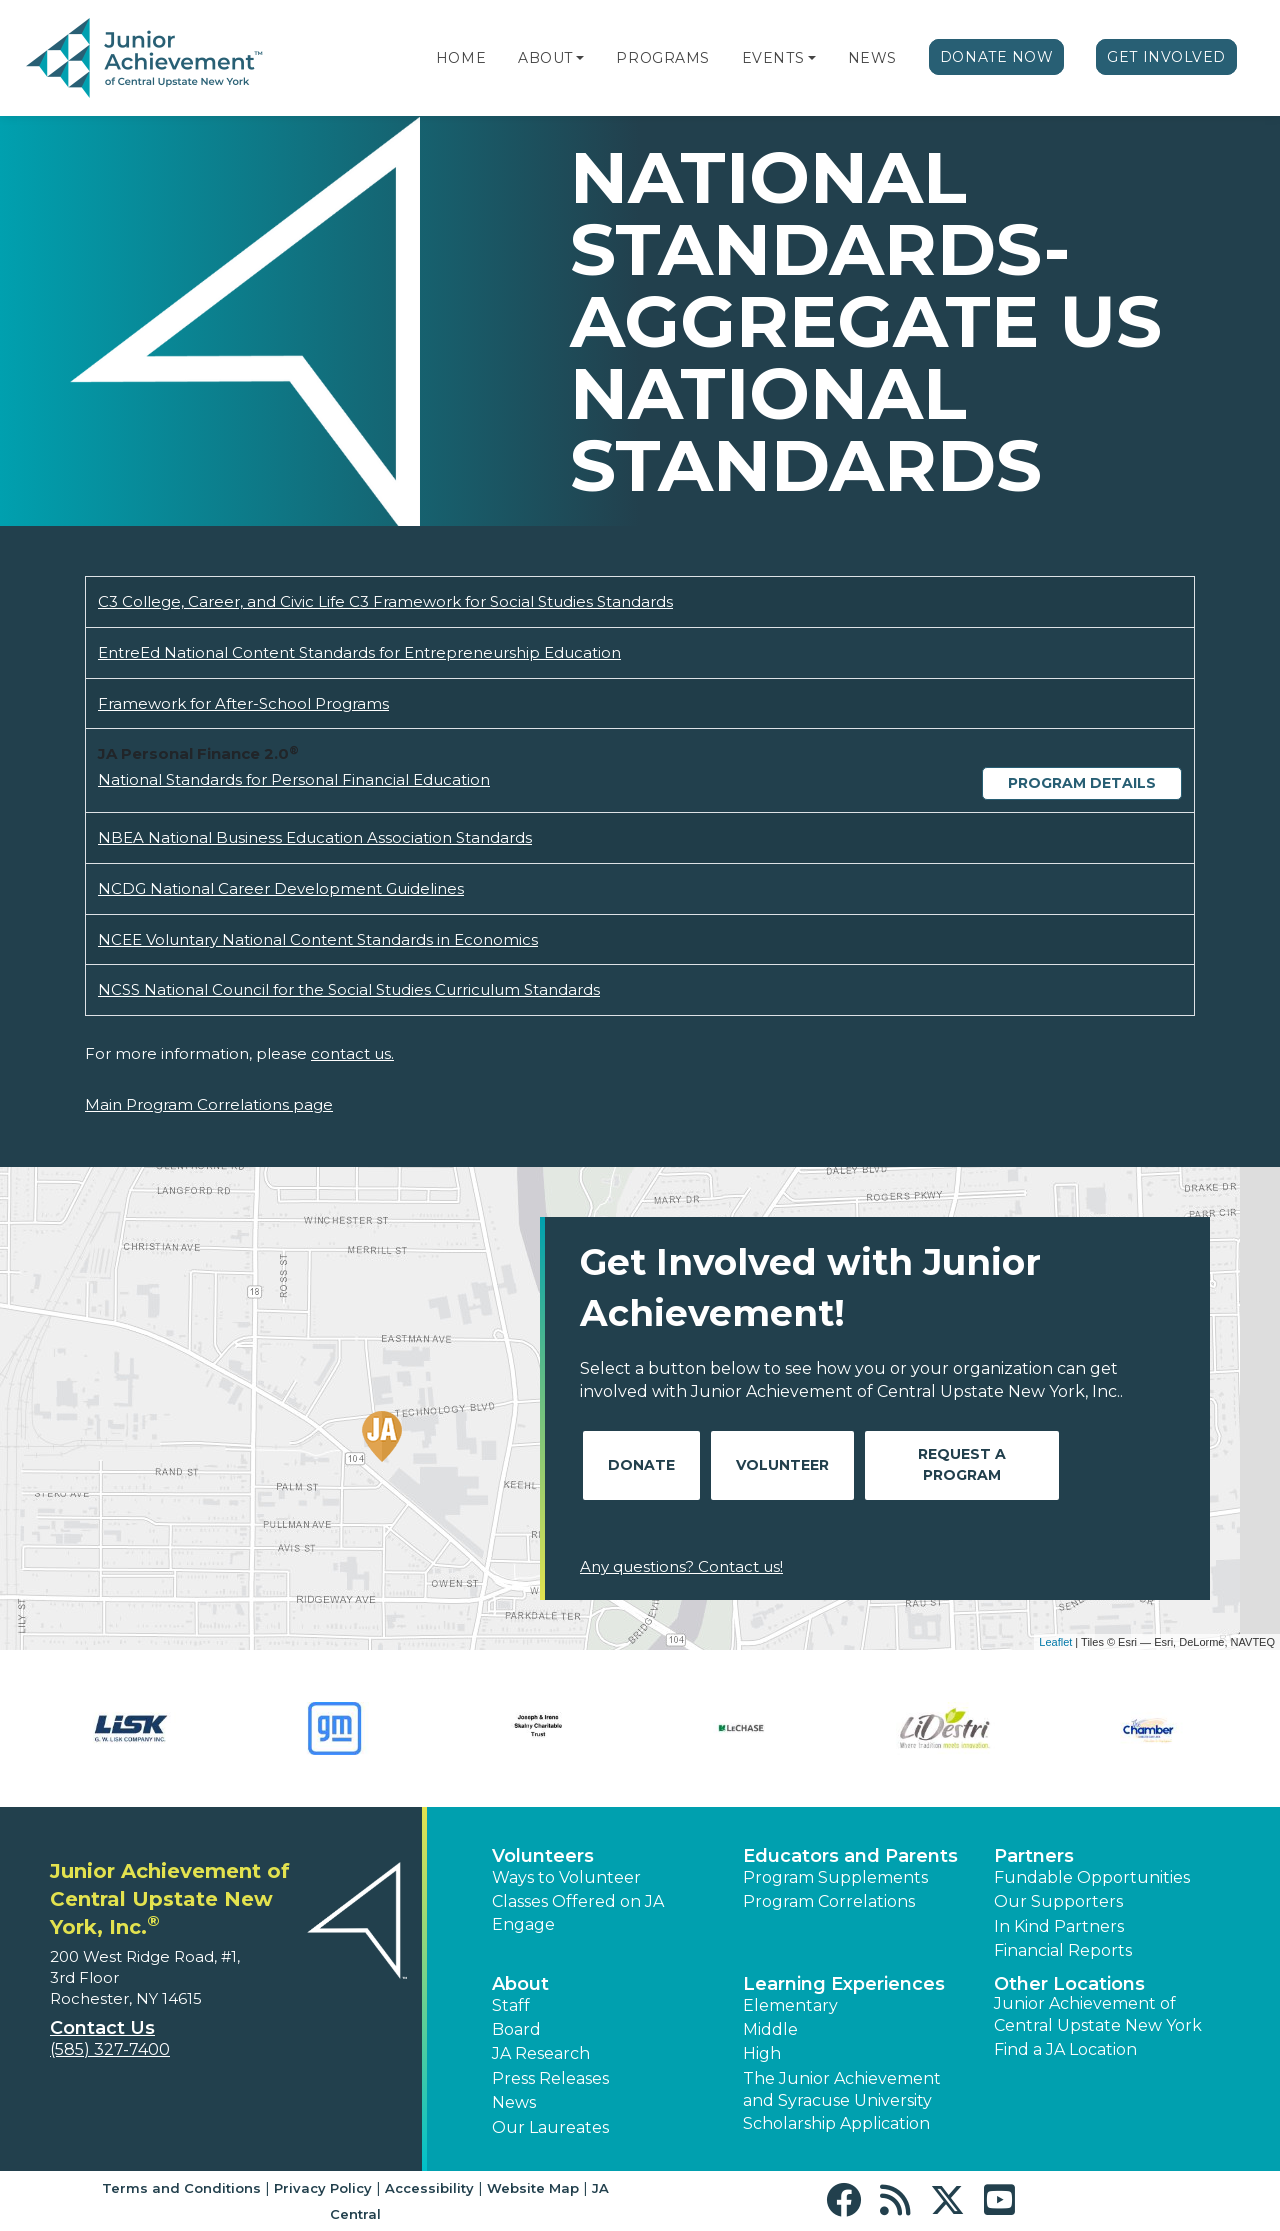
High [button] (762, 2053)
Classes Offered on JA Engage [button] (578, 1912)
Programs (662, 58)
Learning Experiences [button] (844, 1984)
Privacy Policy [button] (323, 2188)
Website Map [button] (533, 2188)
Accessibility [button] (429, 2188)
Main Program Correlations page (209, 1104)
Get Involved (1166, 57)
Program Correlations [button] (829, 1901)
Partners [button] (1034, 1856)
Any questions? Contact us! (681, 1566)
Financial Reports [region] (1063, 1950)
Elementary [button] (790, 2005)
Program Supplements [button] (835, 1877)
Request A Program (962, 1464)
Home (461, 58)
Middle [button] (770, 2029)
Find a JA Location (1065, 2049)
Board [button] (516, 2029)
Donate (641, 1465)
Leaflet (1055, 1642)
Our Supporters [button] (1058, 1901)
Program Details (1082, 783)
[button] (580, 58)
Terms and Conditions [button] (181, 2188)
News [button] (514, 2102)
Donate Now (997, 57)
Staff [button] (511, 2005)
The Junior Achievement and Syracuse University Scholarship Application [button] (842, 2101)
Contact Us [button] (102, 2028)
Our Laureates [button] (550, 2127)
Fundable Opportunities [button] (1092, 1877)
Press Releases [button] (550, 2078)
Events (773, 58)
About (545, 58)
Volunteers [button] (543, 1856)
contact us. (352, 1053)
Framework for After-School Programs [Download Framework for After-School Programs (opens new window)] (243, 703)
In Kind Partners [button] (1059, 1926)
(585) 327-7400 (110, 2049)
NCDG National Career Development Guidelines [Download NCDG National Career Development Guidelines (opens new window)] (281, 888)
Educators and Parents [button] (850, 1856)
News (872, 58)
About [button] (520, 1984)
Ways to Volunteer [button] (566, 1877)
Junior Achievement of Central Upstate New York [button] (1098, 2014)
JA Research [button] (541, 2053)
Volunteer (782, 1465)
